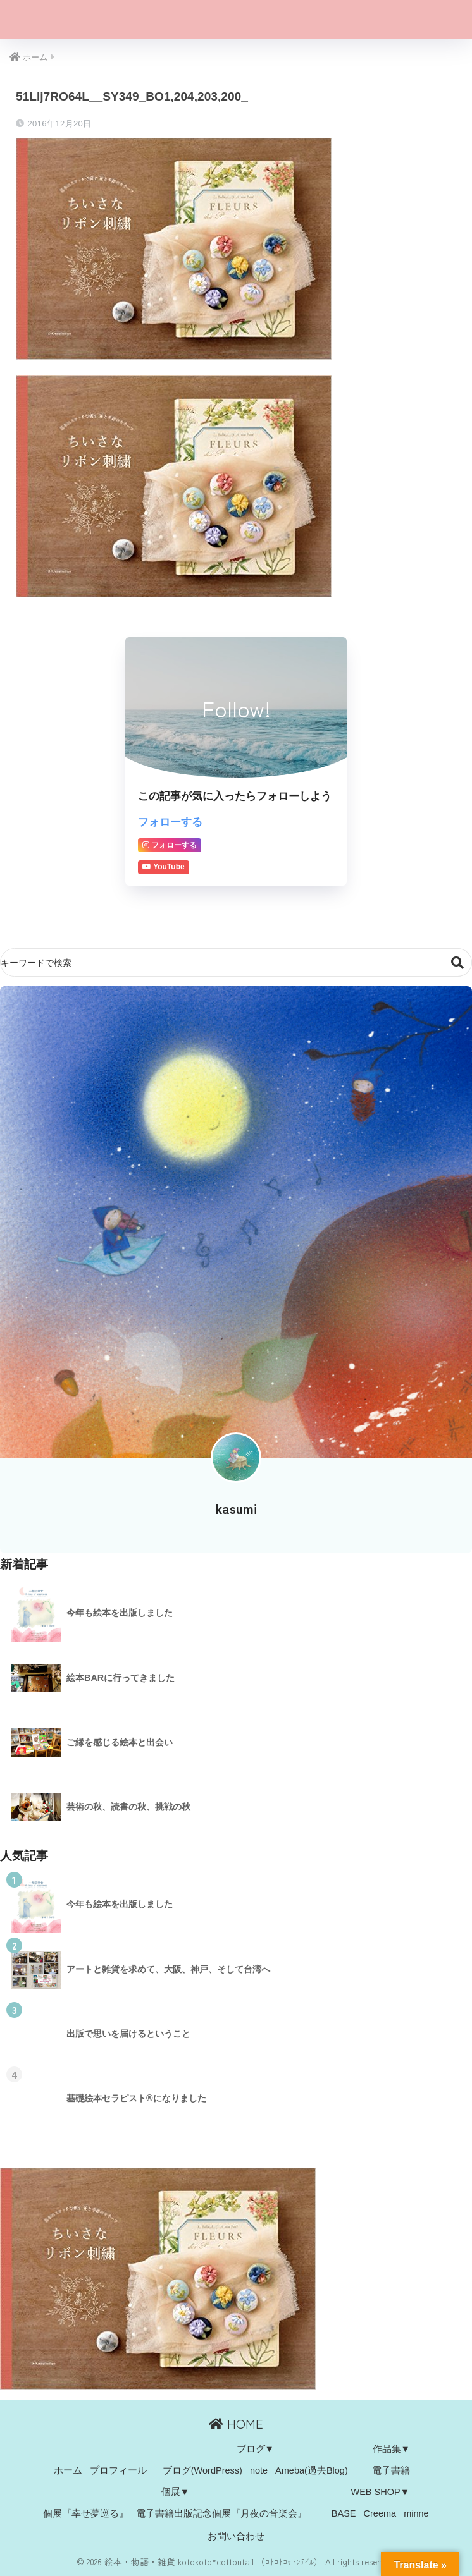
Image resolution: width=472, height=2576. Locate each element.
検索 (458, 963)
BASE (344, 2513)
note (259, 2471)
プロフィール (118, 2471)
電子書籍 (391, 2471)
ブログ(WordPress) (202, 2471)
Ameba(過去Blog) (311, 2471)
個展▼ (175, 2492)
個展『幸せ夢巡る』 (85, 2513)
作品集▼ (391, 2450)
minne (416, 2513)
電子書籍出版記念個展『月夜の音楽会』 (221, 2513)
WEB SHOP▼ (380, 2492)
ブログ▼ (255, 2450)
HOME (236, 2424)
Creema (380, 2513)
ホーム (68, 2471)
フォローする (170, 822)
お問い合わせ (236, 2536)
